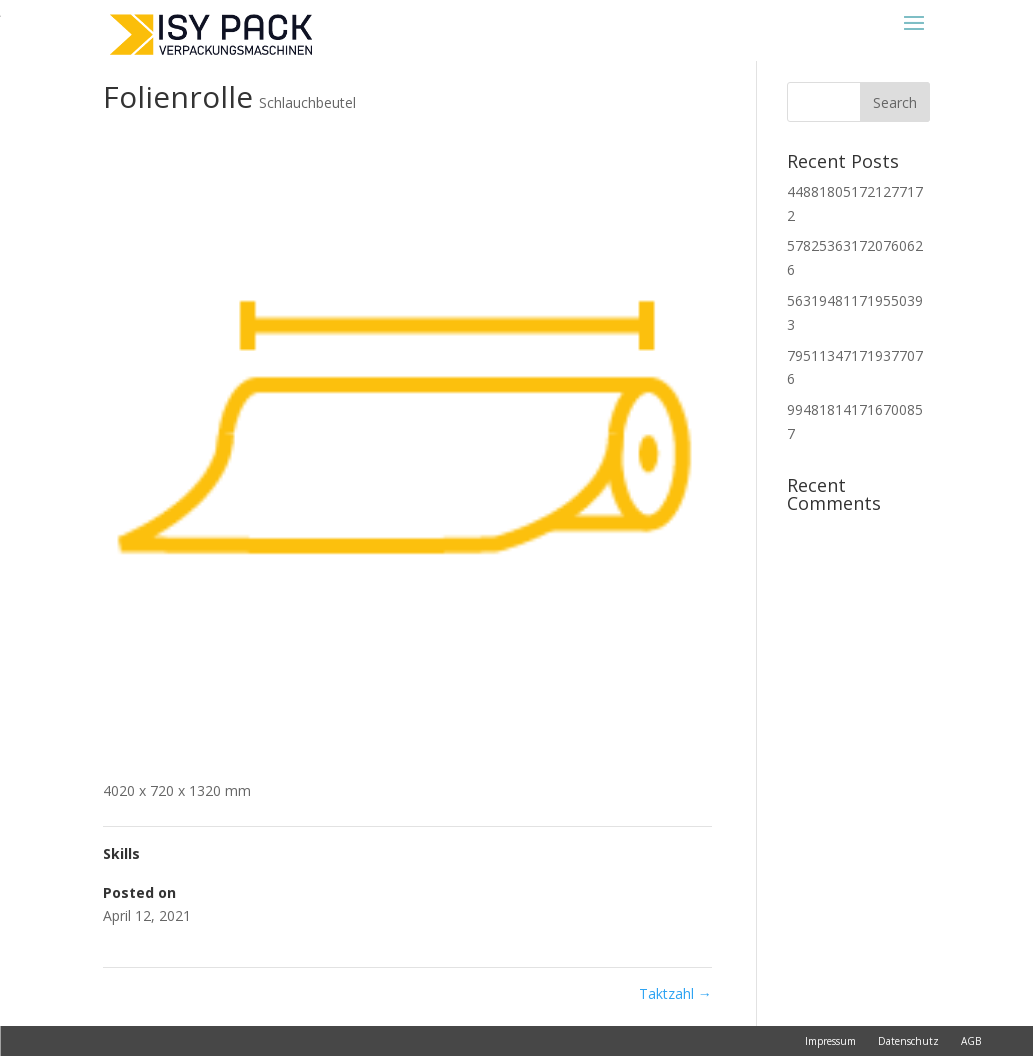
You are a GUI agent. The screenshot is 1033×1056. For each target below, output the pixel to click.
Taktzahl (675, 993)
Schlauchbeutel (307, 102)
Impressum (830, 1041)
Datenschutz (908, 1041)
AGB (971, 1041)
